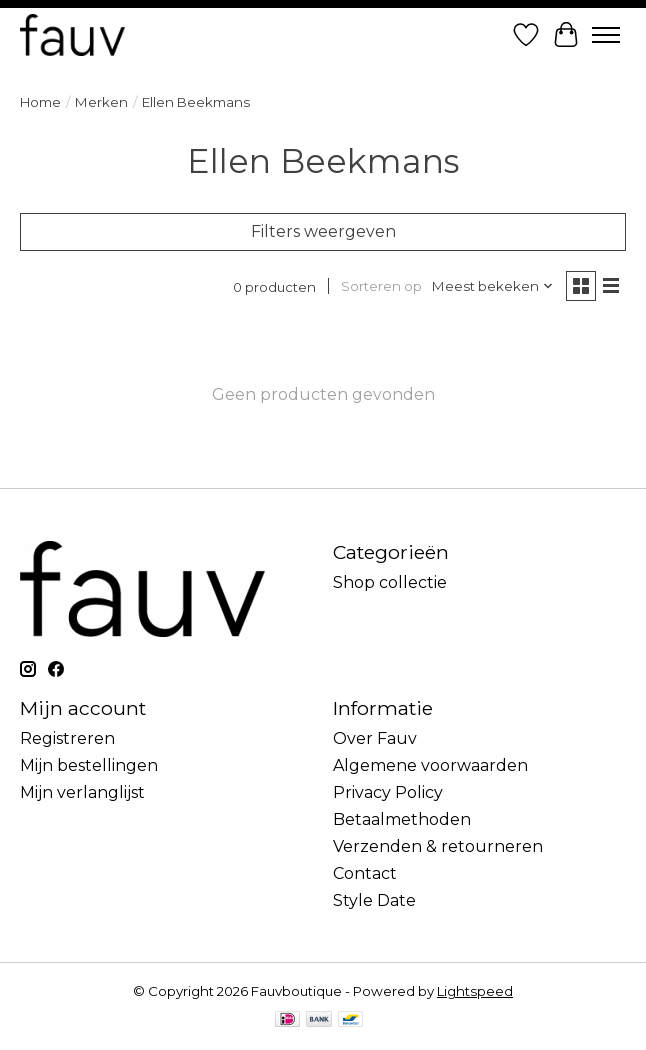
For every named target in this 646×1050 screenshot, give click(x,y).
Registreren (67, 738)
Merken (101, 102)
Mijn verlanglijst (82, 792)
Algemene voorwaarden (430, 765)
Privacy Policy (388, 792)
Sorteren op (381, 286)
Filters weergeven (323, 231)
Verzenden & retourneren (438, 846)
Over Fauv (375, 738)
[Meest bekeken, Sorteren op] (493, 286)
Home (40, 102)
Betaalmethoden (402, 819)
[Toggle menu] (606, 35)
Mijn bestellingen (89, 765)
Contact (365, 873)
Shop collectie (390, 582)
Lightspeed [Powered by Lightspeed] (475, 991)
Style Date (374, 900)
